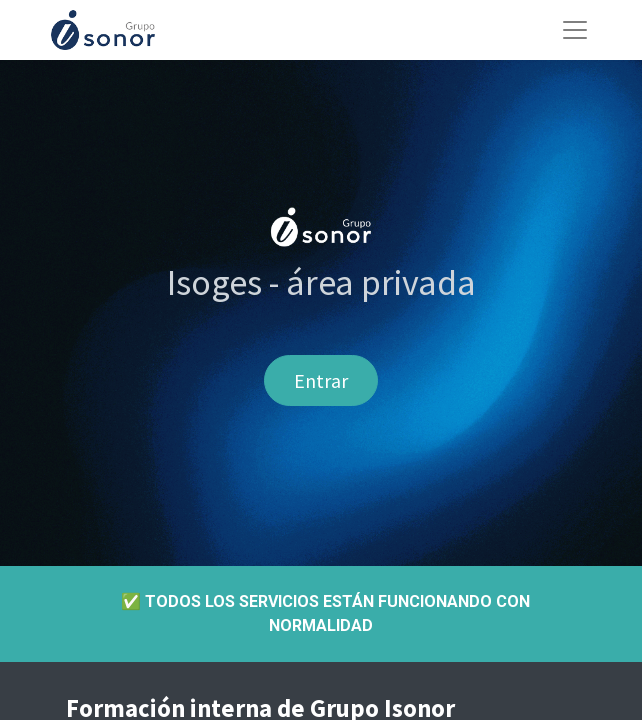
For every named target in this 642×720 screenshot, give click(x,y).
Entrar (321, 380)
